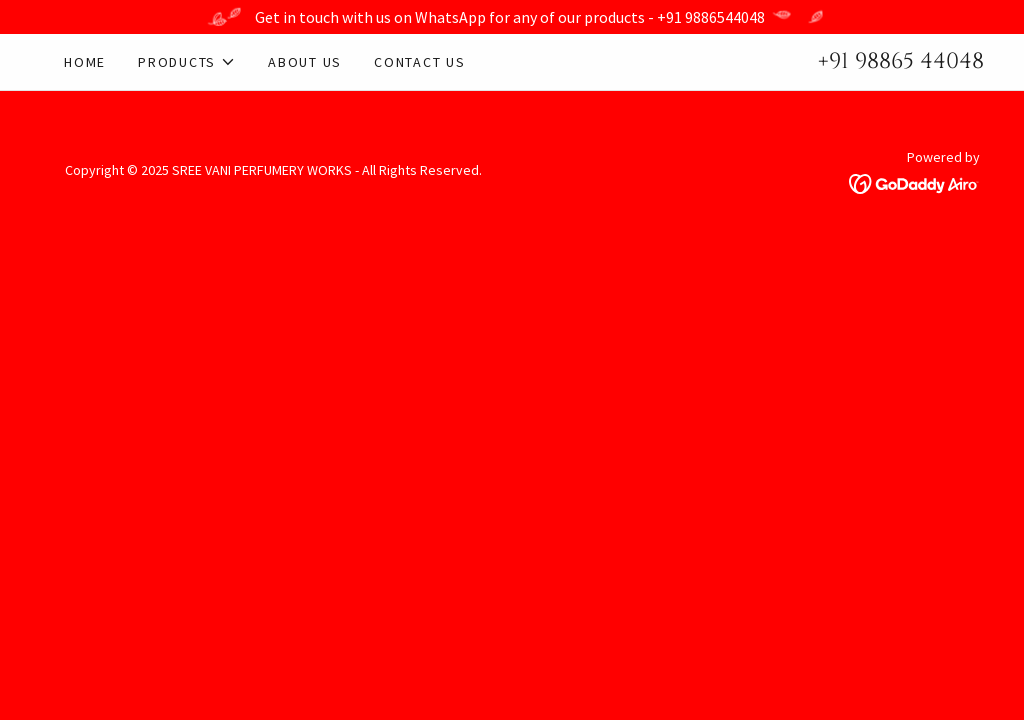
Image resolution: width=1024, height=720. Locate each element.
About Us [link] (305, 62)
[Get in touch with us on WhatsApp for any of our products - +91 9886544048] (512, 17)
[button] (187, 62)
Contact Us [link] (420, 62)
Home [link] (85, 62)
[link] (914, 182)
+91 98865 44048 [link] (901, 61)
